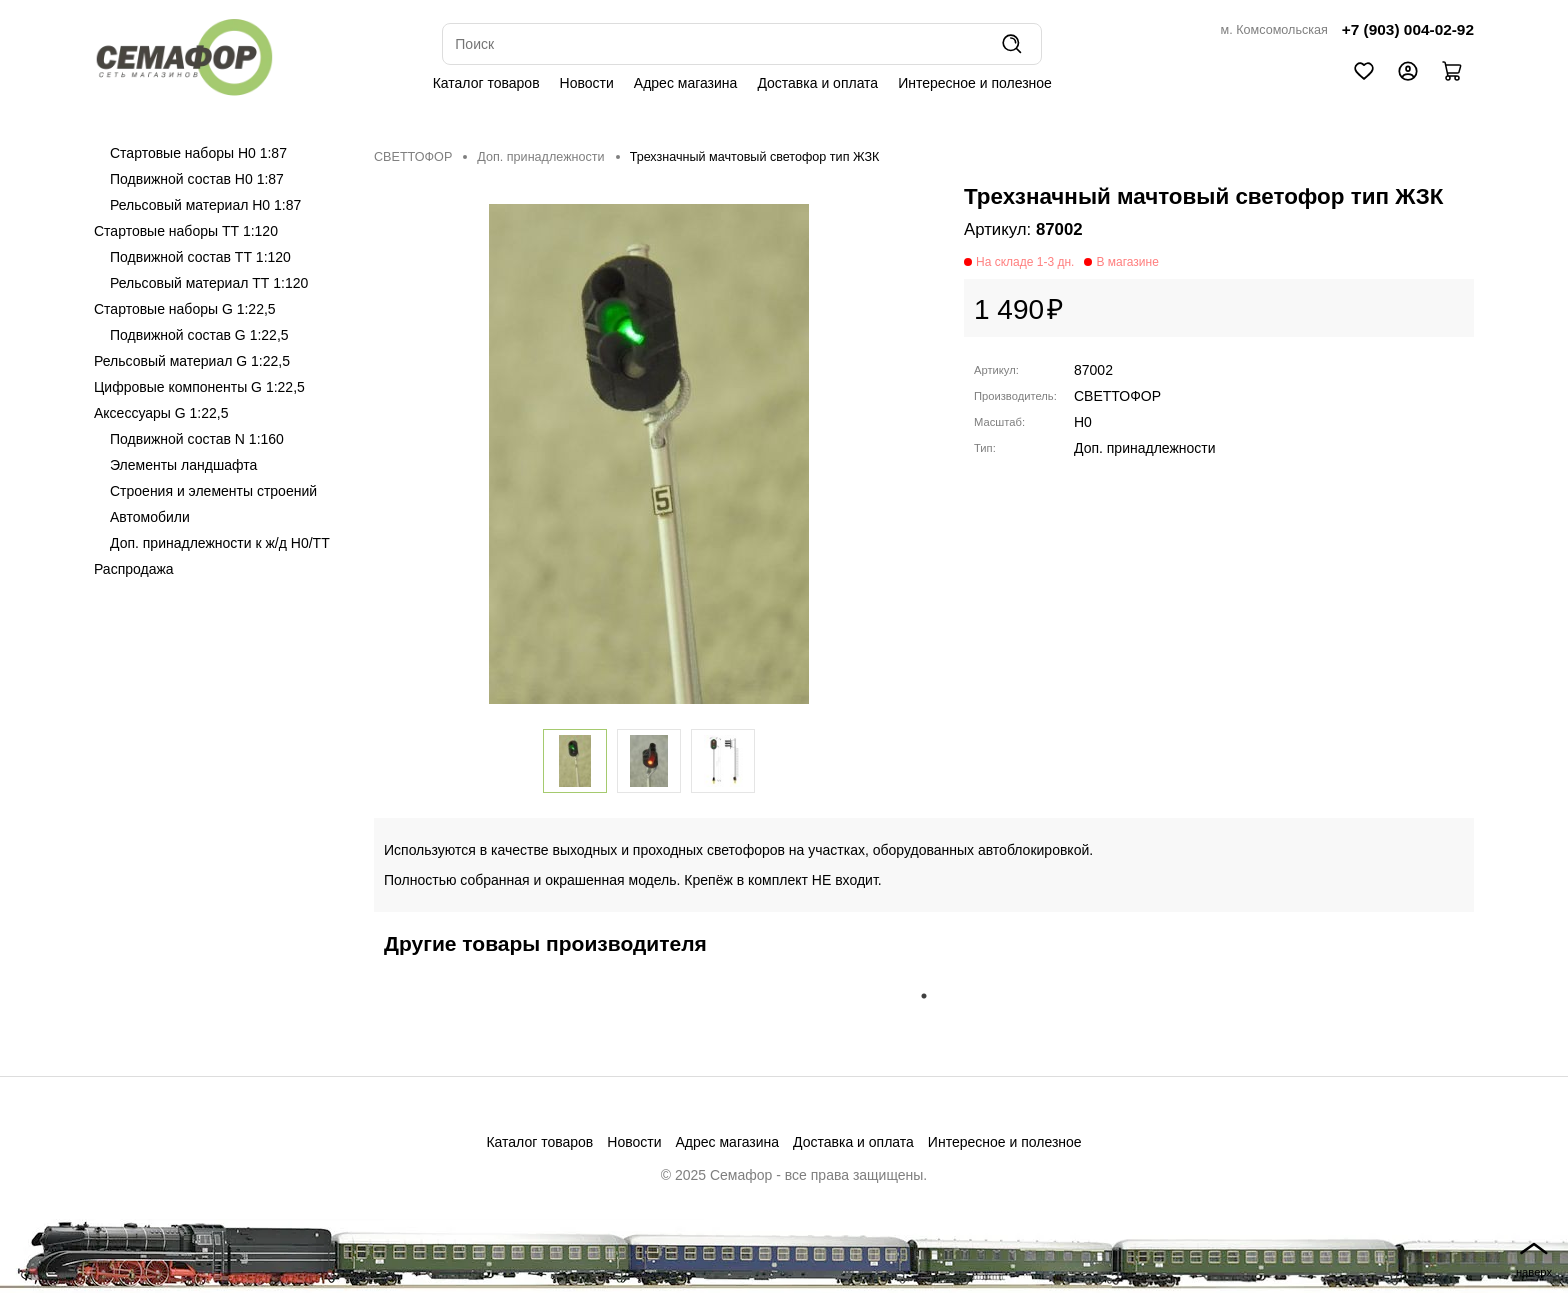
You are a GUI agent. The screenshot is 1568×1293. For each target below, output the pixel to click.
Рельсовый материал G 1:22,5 (192, 361)
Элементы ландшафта (183, 465)
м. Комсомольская (1274, 30)
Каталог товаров (486, 83)
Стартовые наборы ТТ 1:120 (186, 231)
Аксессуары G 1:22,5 (161, 413)
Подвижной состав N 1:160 (197, 439)
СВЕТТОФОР (413, 157)
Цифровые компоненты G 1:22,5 (199, 387)
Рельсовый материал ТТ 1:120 (209, 283)
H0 (1083, 422)
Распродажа (134, 569)
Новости (587, 83)
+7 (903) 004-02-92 (1408, 29)
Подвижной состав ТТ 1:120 (200, 257)
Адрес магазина (686, 83)
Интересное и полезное (975, 83)
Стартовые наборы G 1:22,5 (185, 309)
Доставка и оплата (817, 83)
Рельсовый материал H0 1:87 (205, 205)
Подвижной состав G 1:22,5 (199, 335)
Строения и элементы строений (213, 491)
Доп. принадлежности (540, 157)
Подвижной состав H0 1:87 (197, 179)
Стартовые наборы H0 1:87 (198, 153)
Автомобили (150, 517)
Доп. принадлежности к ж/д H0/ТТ (220, 543)
